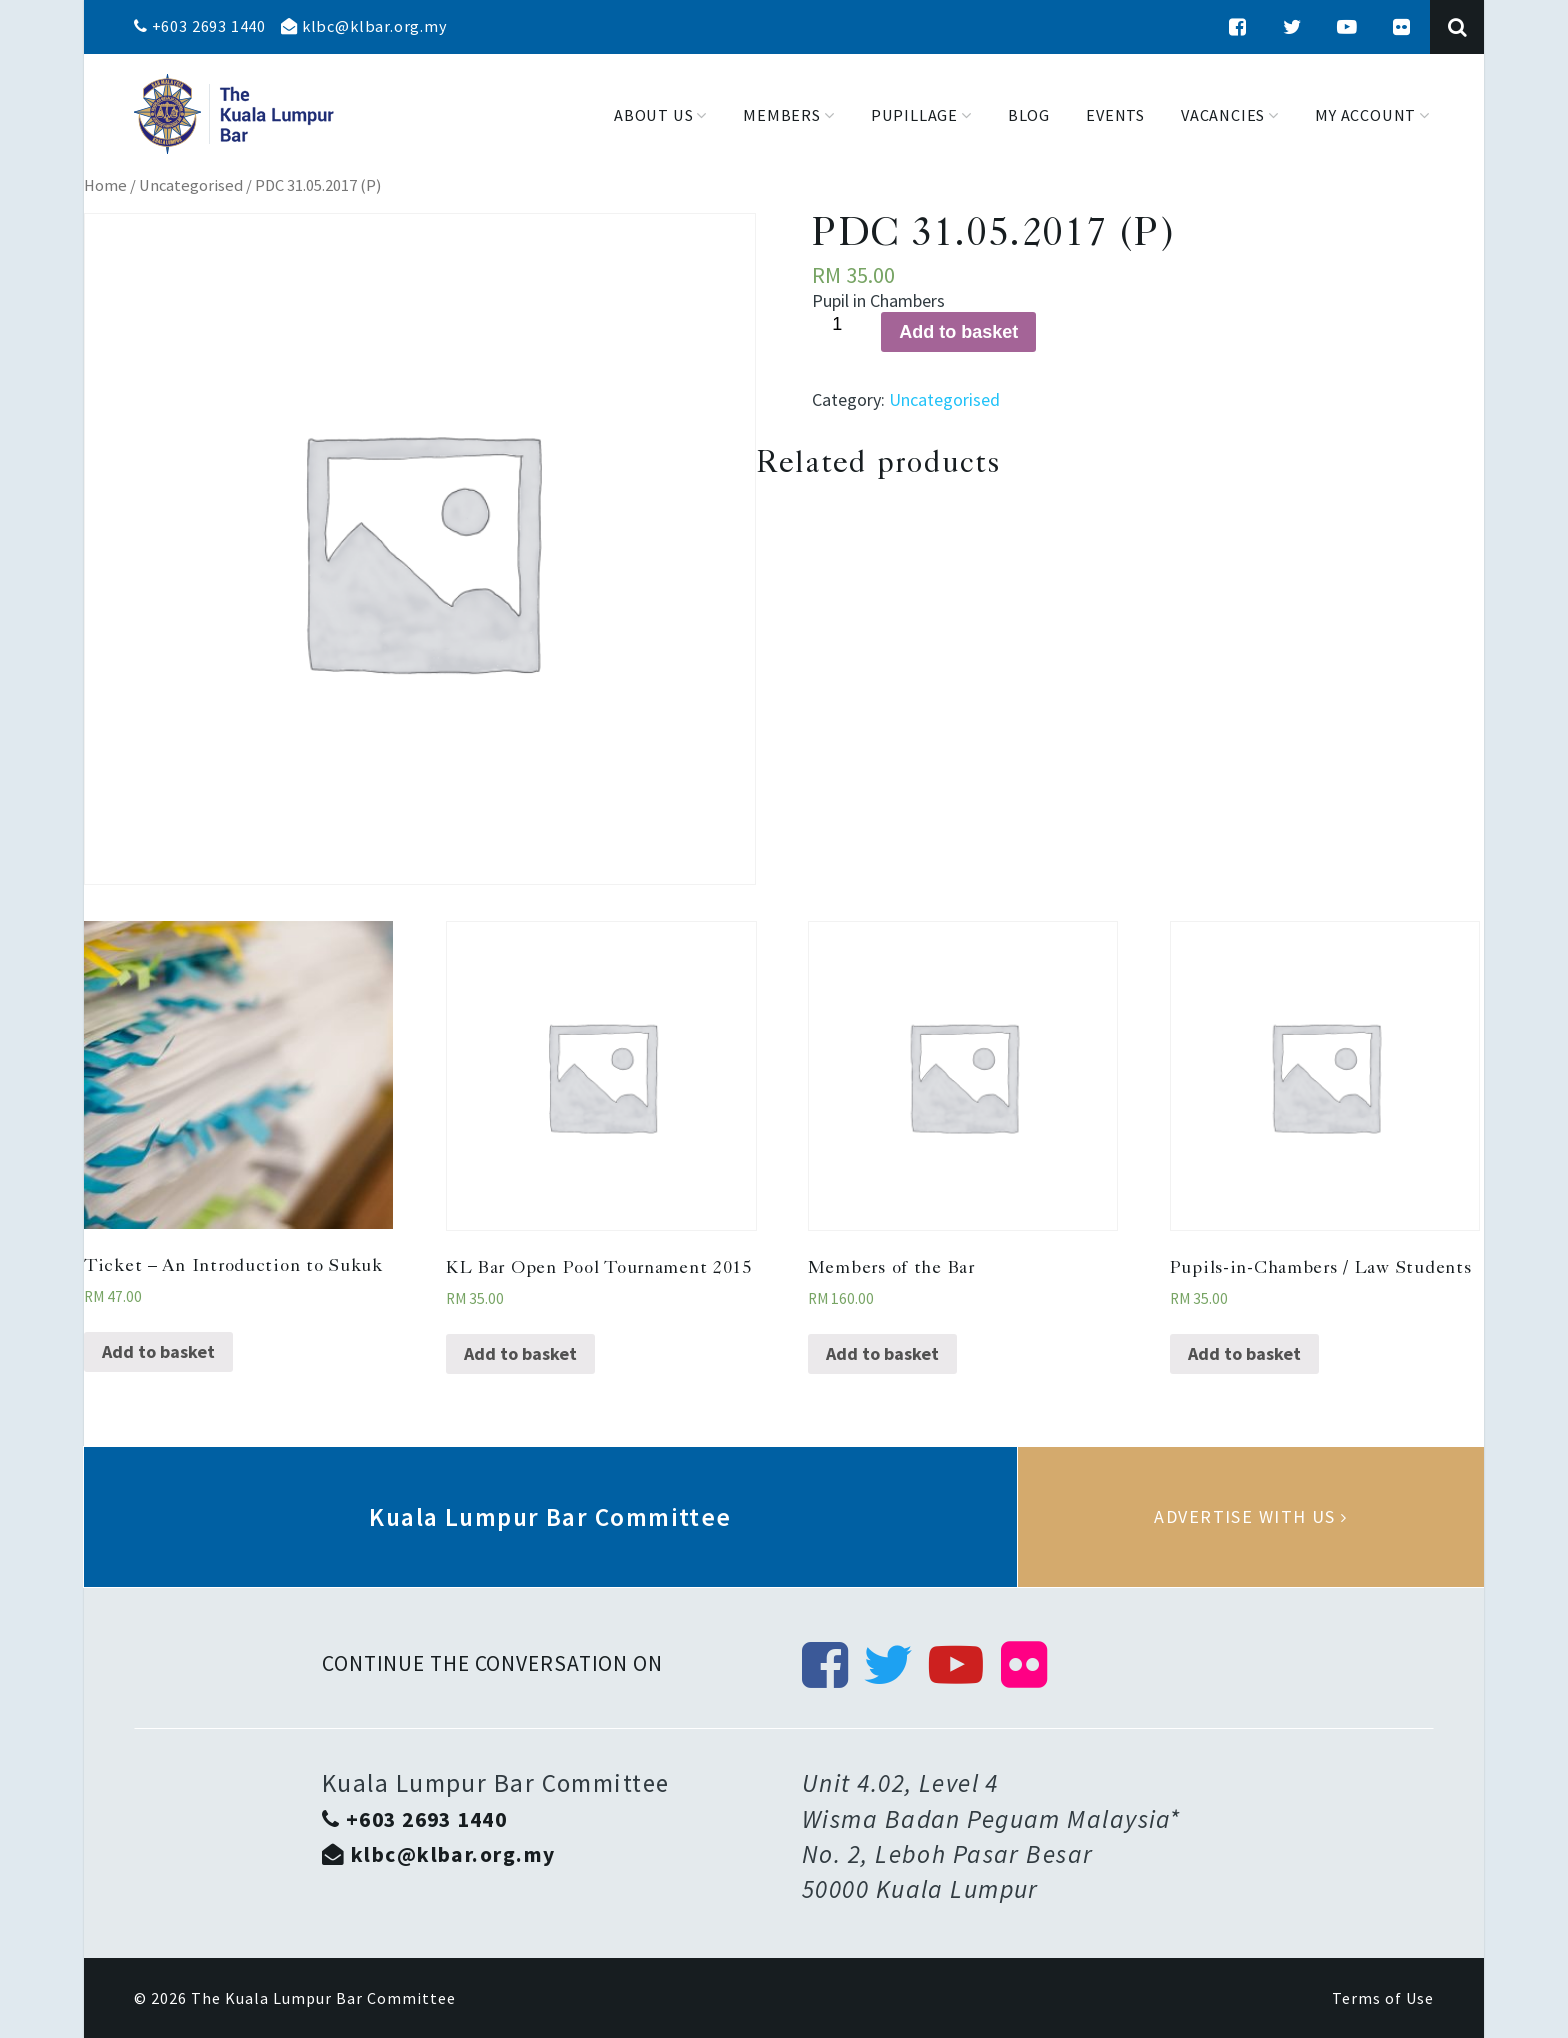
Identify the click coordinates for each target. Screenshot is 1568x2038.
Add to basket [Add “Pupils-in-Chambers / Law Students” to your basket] (1244, 1353)
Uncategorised (191, 185)
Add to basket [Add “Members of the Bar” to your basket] (882, 1353)
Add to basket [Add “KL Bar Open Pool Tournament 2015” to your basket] (520, 1353)
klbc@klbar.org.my (364, 26)
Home (105, 185)
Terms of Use (1383, 1998)
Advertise (1251, 1517)
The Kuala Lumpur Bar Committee (323, 1998)
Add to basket (958, 332)
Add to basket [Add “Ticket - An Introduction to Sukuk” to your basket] (158, 1351)
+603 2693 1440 (200, 26)
